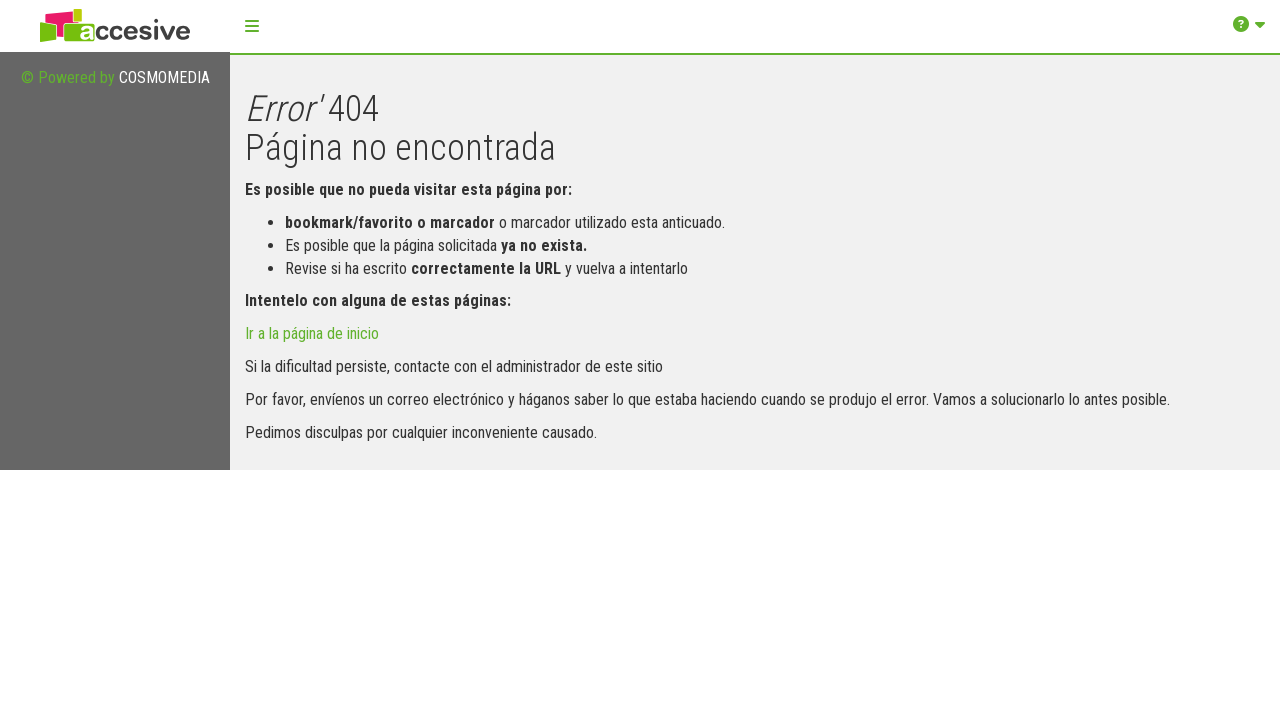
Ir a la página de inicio (312, 333)
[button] (252, 26)
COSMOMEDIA (164, 77)
